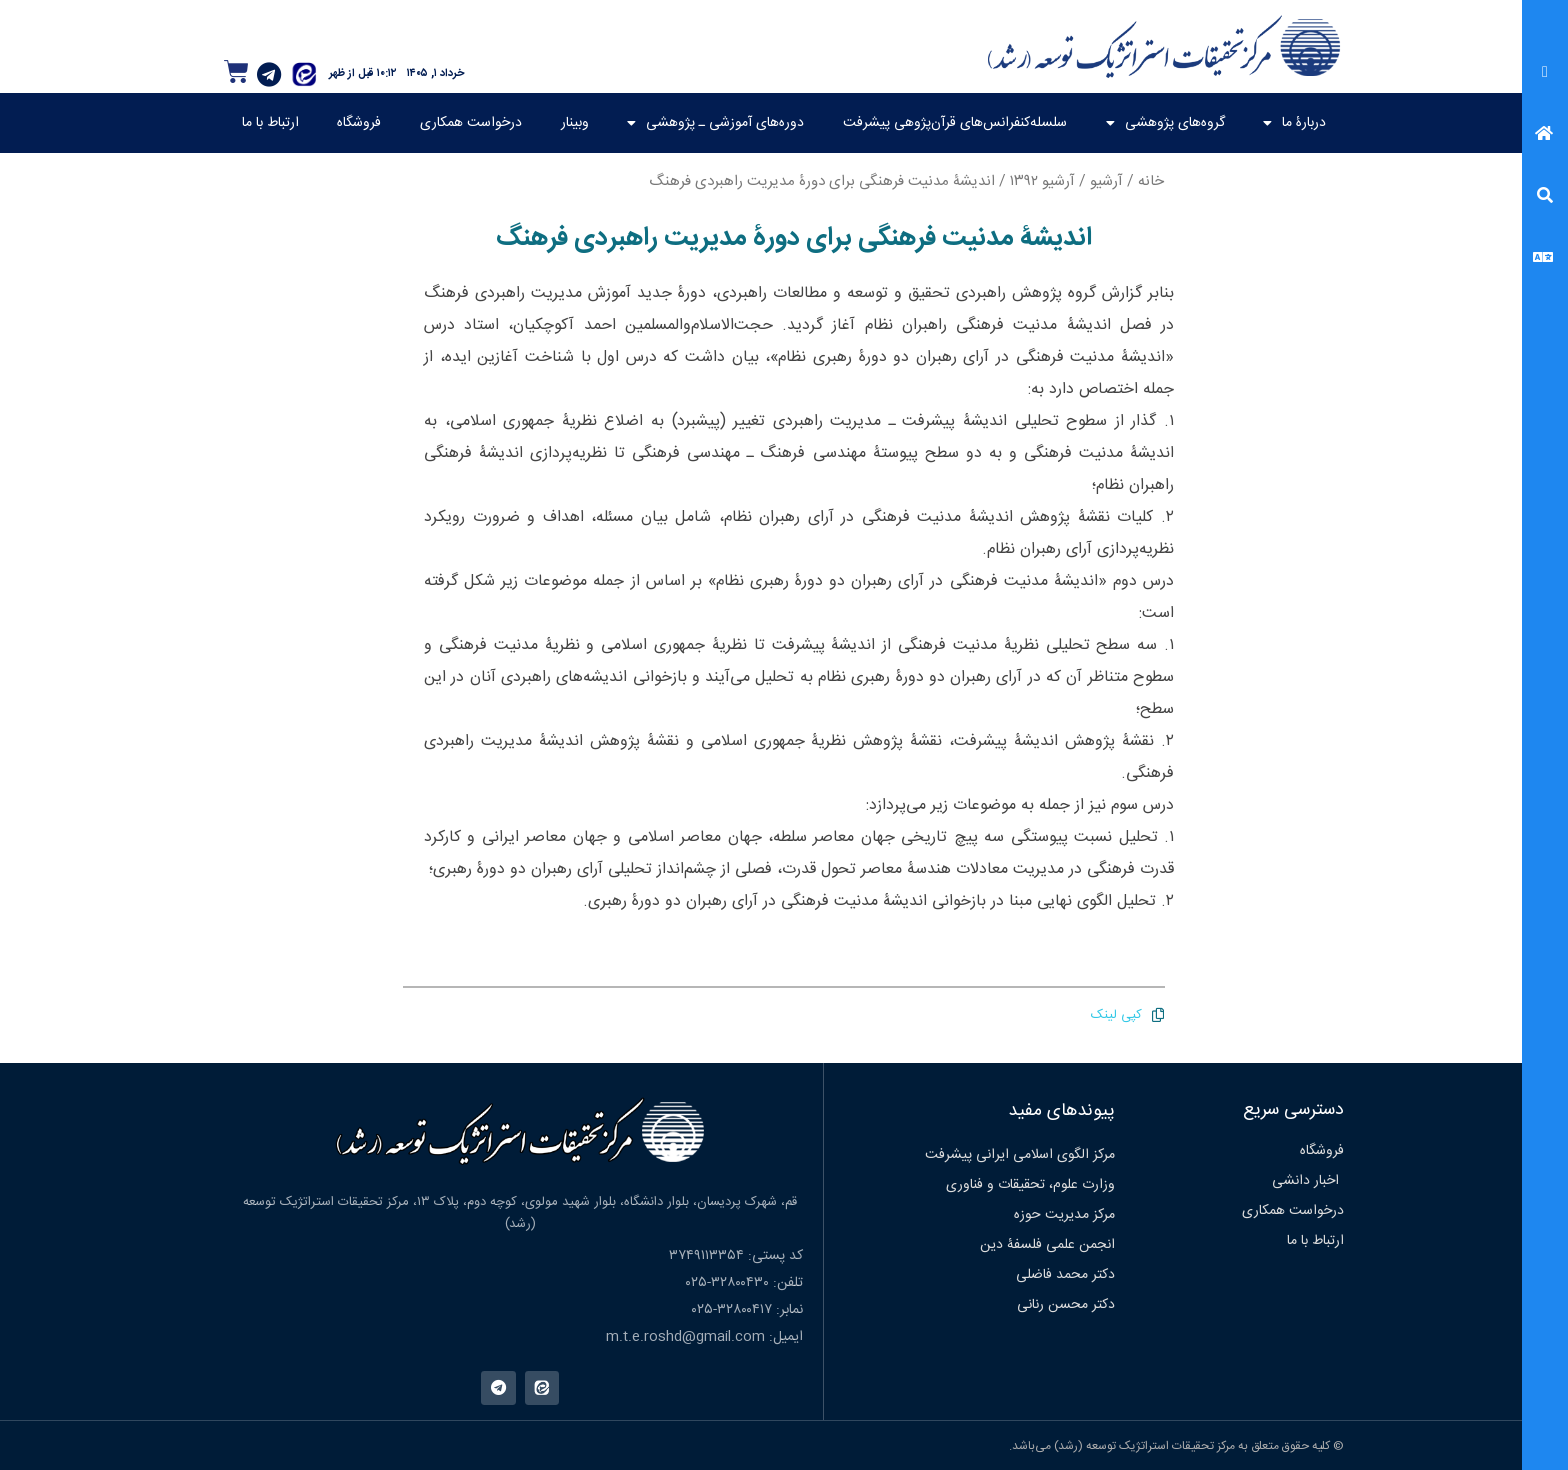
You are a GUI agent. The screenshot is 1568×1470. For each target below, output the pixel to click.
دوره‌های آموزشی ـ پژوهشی (715, 123)
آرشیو (1106, 181)
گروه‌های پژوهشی (1165, 123)
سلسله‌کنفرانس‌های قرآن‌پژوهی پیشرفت (955, 123)
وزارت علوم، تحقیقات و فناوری (1030, 1185)
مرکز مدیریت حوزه (1064, 1215)
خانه (1151, 181)
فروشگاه (359, 123)
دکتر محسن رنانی (1066, 1305)
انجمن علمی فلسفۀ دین (1047, 1245)
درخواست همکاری (471, 123)
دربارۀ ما (1294, 123)
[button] (1545, 73)
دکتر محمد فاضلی (1065, 1275)
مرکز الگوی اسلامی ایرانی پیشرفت (1020, 1155)
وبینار (575, 123)
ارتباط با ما (270, 123)
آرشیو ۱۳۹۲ (1042, 181)
